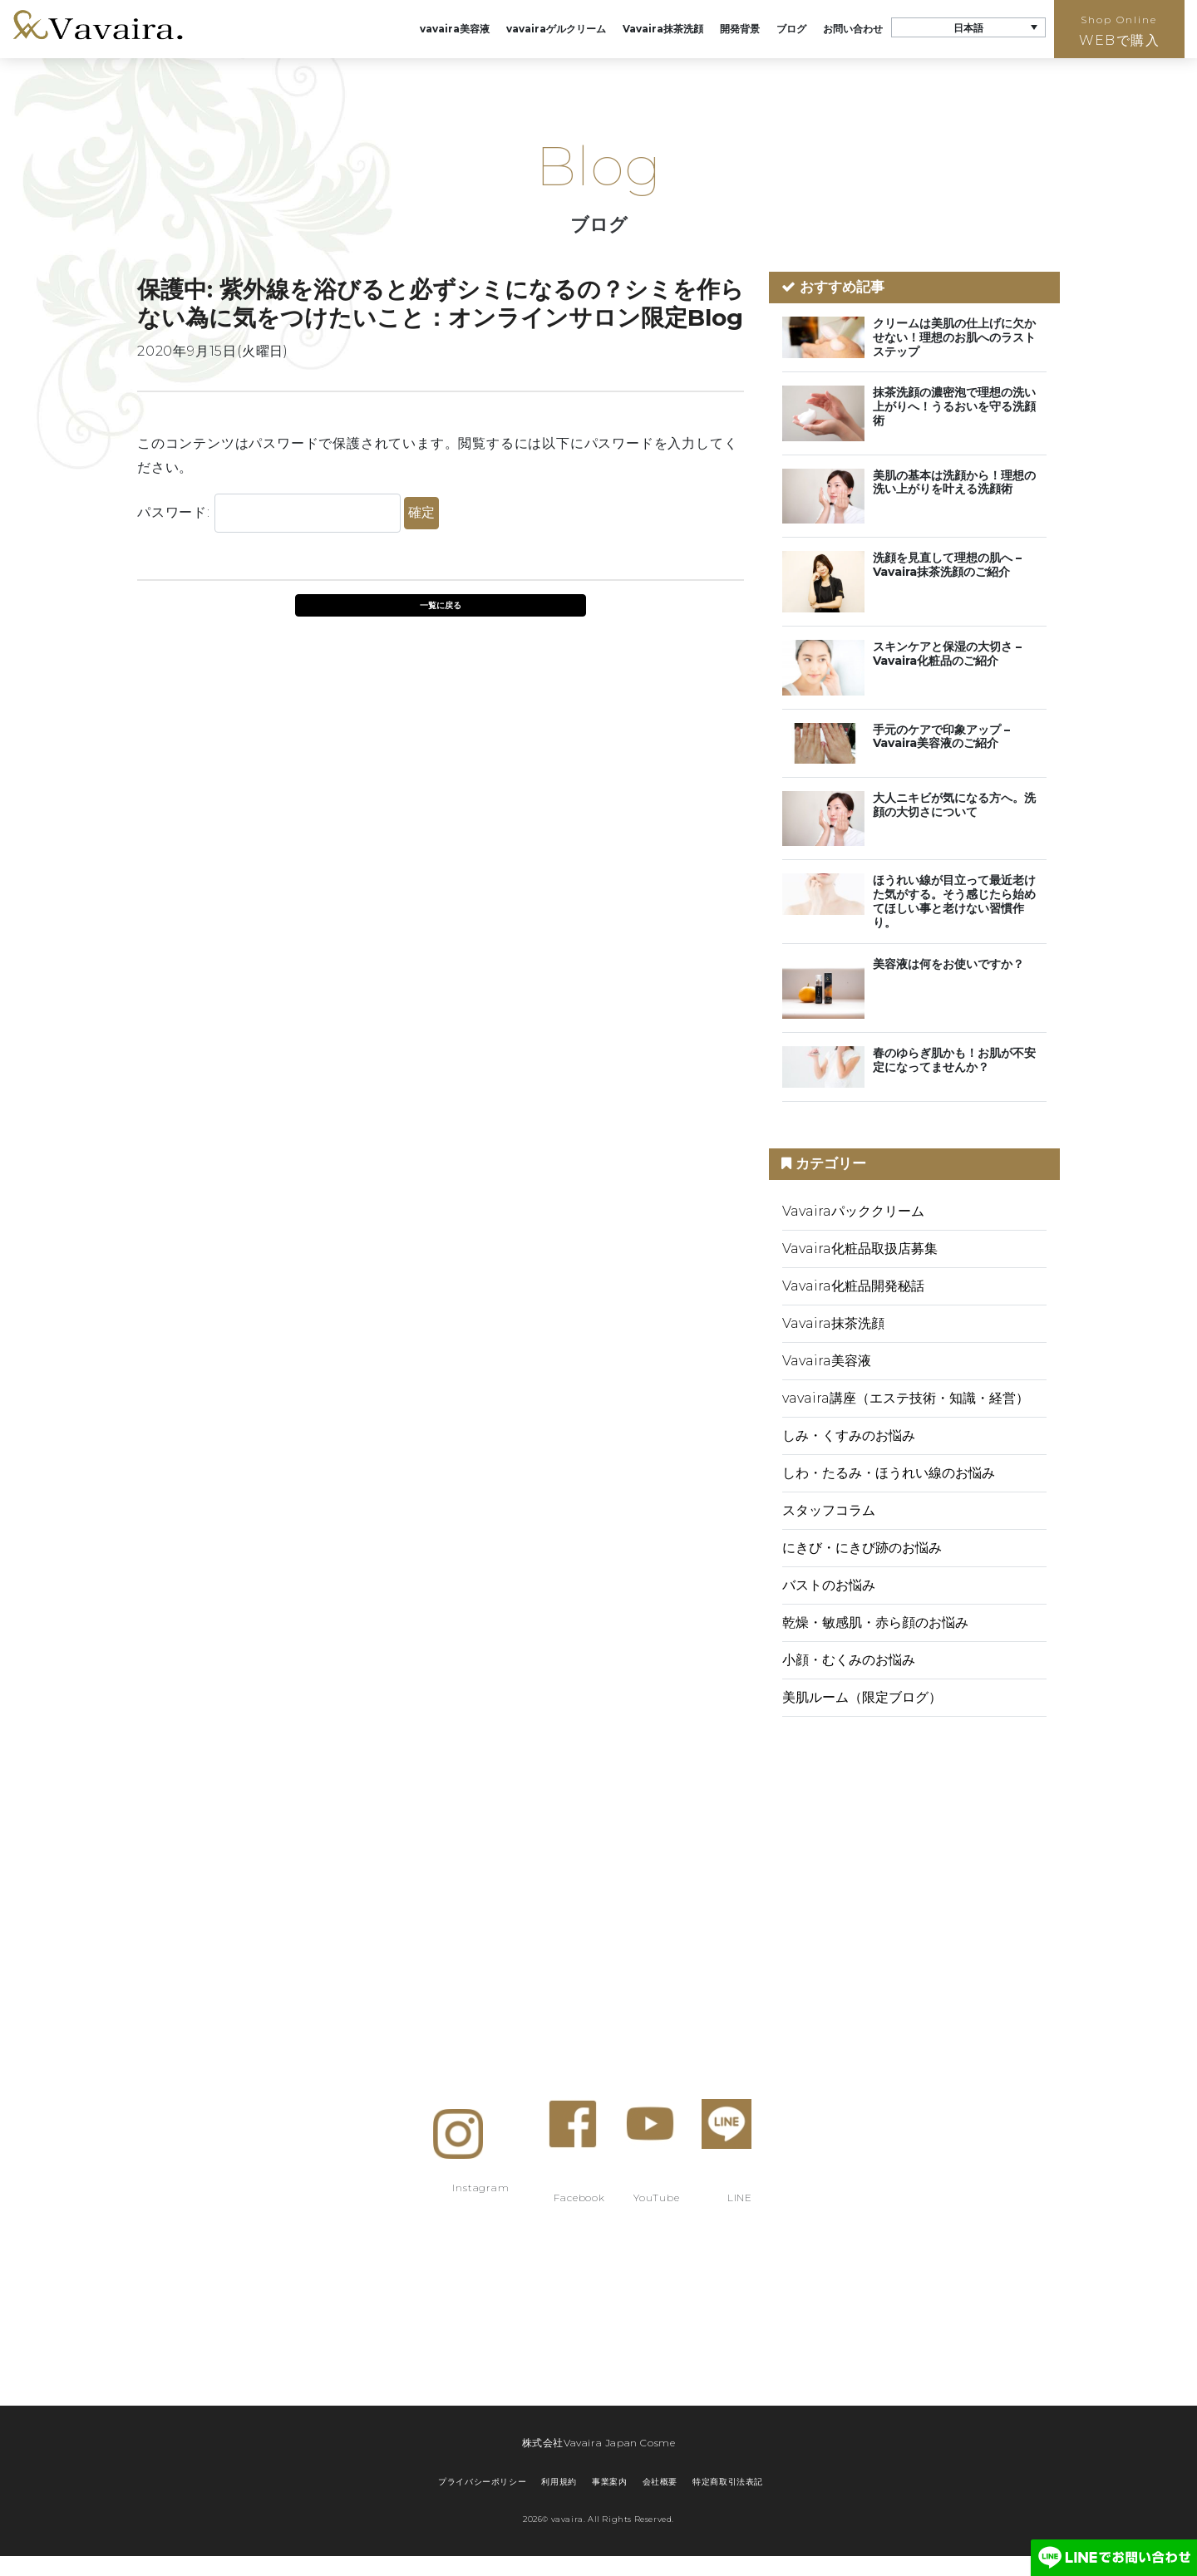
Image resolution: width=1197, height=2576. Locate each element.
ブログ (791, 28)
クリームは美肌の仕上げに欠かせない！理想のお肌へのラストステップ (954, 337)
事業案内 (609, 2481)
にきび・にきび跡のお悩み (862, 1548)
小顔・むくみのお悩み (848, 1660)
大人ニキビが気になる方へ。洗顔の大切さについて (954, 804)
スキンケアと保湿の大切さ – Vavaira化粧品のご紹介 (947, 653)
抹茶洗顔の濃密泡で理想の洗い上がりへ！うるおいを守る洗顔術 (954, 406)
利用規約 (558, 2481)
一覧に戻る (440, 605)
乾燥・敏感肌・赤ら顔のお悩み (875, 1622)
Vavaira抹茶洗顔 (663, 28)
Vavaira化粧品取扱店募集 (860, 1248)
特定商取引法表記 (727, 2481)
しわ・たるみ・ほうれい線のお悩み (888, 1473)
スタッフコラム (828, 1510)
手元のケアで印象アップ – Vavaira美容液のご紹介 (941, 736)
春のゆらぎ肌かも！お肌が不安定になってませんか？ (954, 1059)
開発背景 (740, 28)
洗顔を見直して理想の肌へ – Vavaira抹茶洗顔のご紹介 (947, 564)
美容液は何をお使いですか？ (948, 963)
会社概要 (660, 2481)
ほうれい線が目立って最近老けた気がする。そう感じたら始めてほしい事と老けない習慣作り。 (954, 901)
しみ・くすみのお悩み (848, 1435)
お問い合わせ (853, 28)
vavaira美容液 (455, 28)
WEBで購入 (1119, 30)
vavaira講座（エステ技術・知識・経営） (905, 1398)
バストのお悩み (828, 1585)
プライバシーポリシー (482, 2481)
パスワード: (269, 513)
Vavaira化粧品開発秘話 (853, 1286)
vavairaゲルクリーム (556, 28)
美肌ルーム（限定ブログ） (862, 1697)
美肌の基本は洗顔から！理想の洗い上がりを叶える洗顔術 (954, 482)
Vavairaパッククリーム (853, 1211)
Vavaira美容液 (826, 1361)
